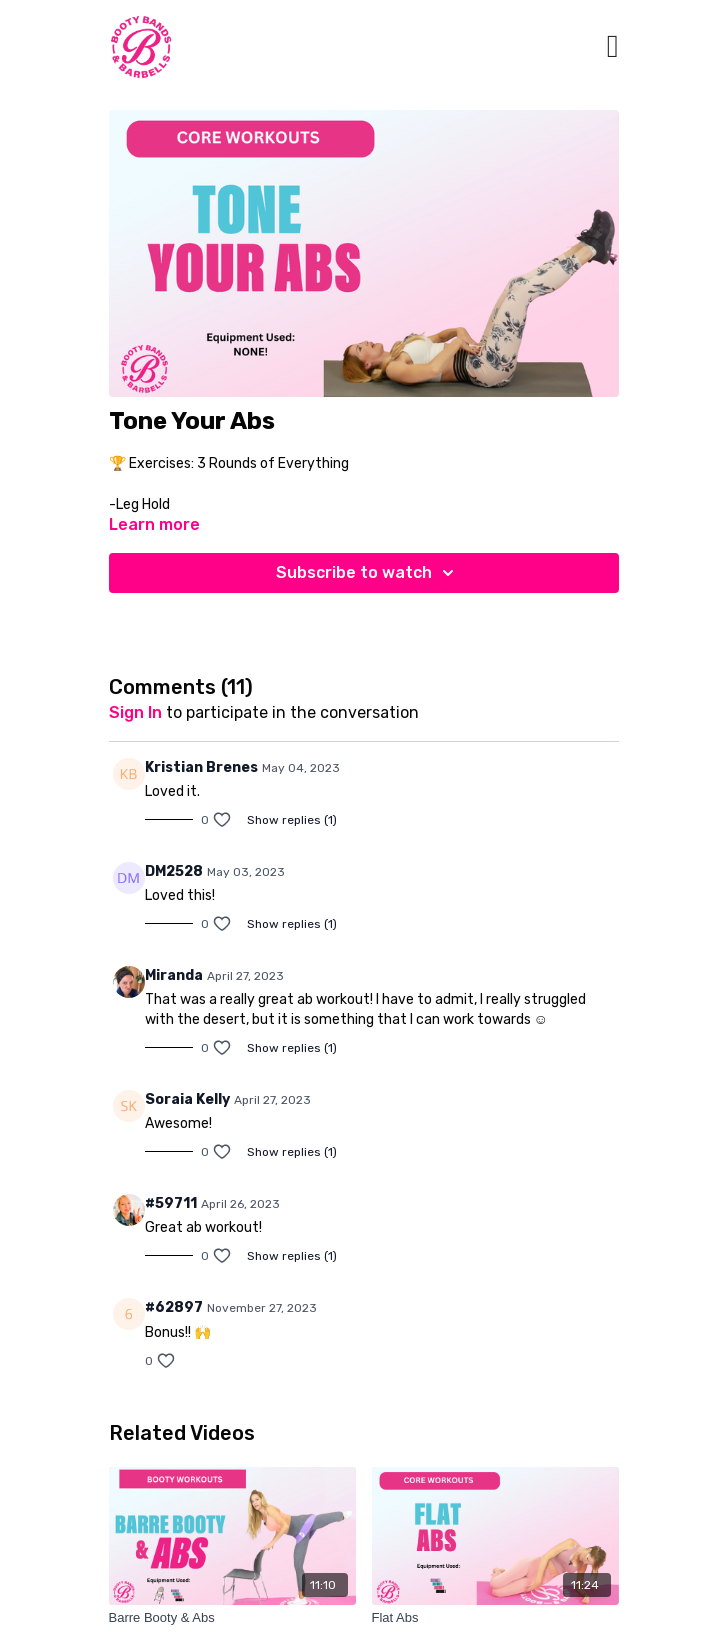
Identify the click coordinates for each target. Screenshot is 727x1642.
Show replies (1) (292, 820)
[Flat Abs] (495, 1618)
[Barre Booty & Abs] (232, 1618)
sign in (135, 712)
